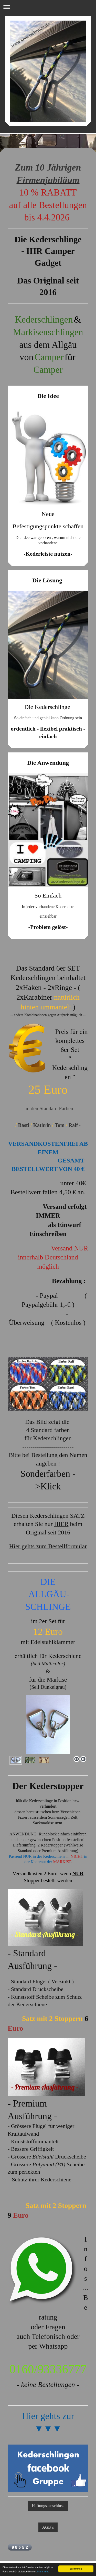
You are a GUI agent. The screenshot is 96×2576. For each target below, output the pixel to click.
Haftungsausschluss (48, 2505)
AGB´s (48, 2527)
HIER (61, 1524)
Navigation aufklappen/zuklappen (48, 6)
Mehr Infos (43, 2571)
